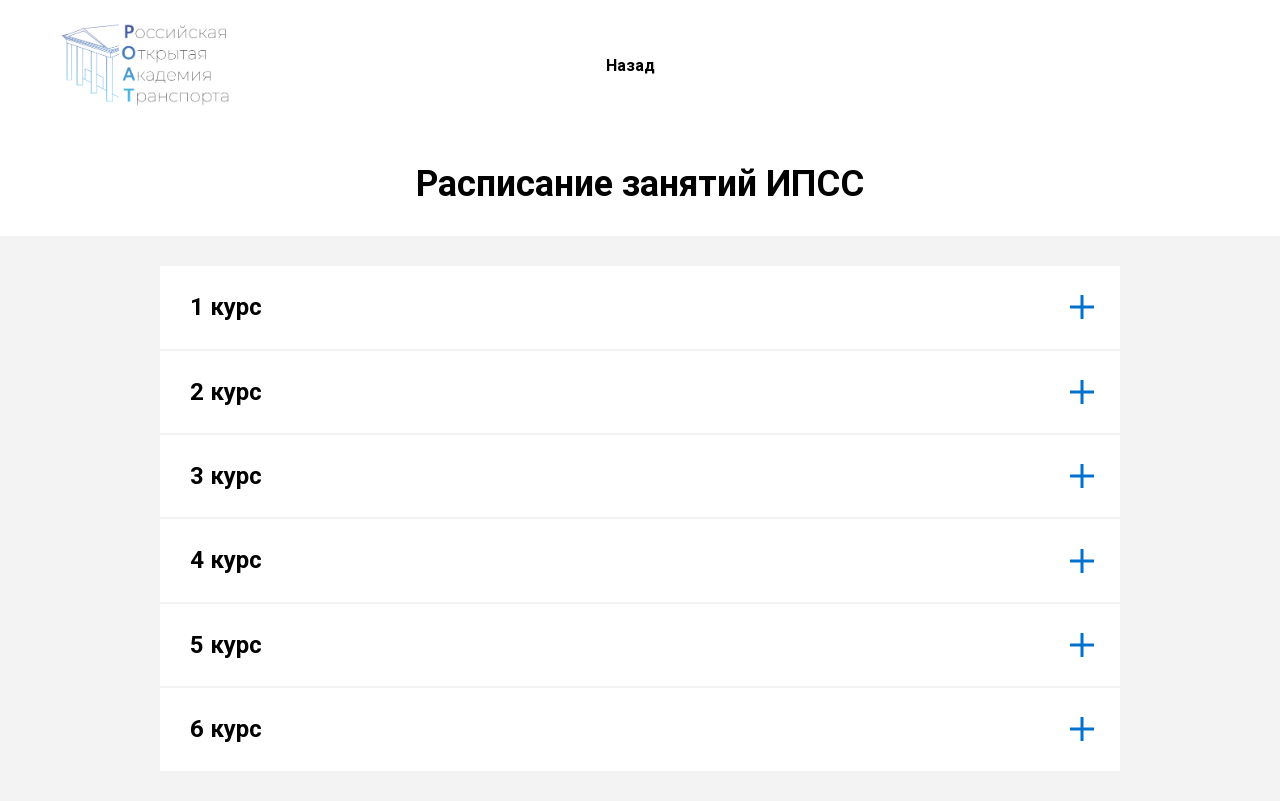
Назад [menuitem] (630, 65)
